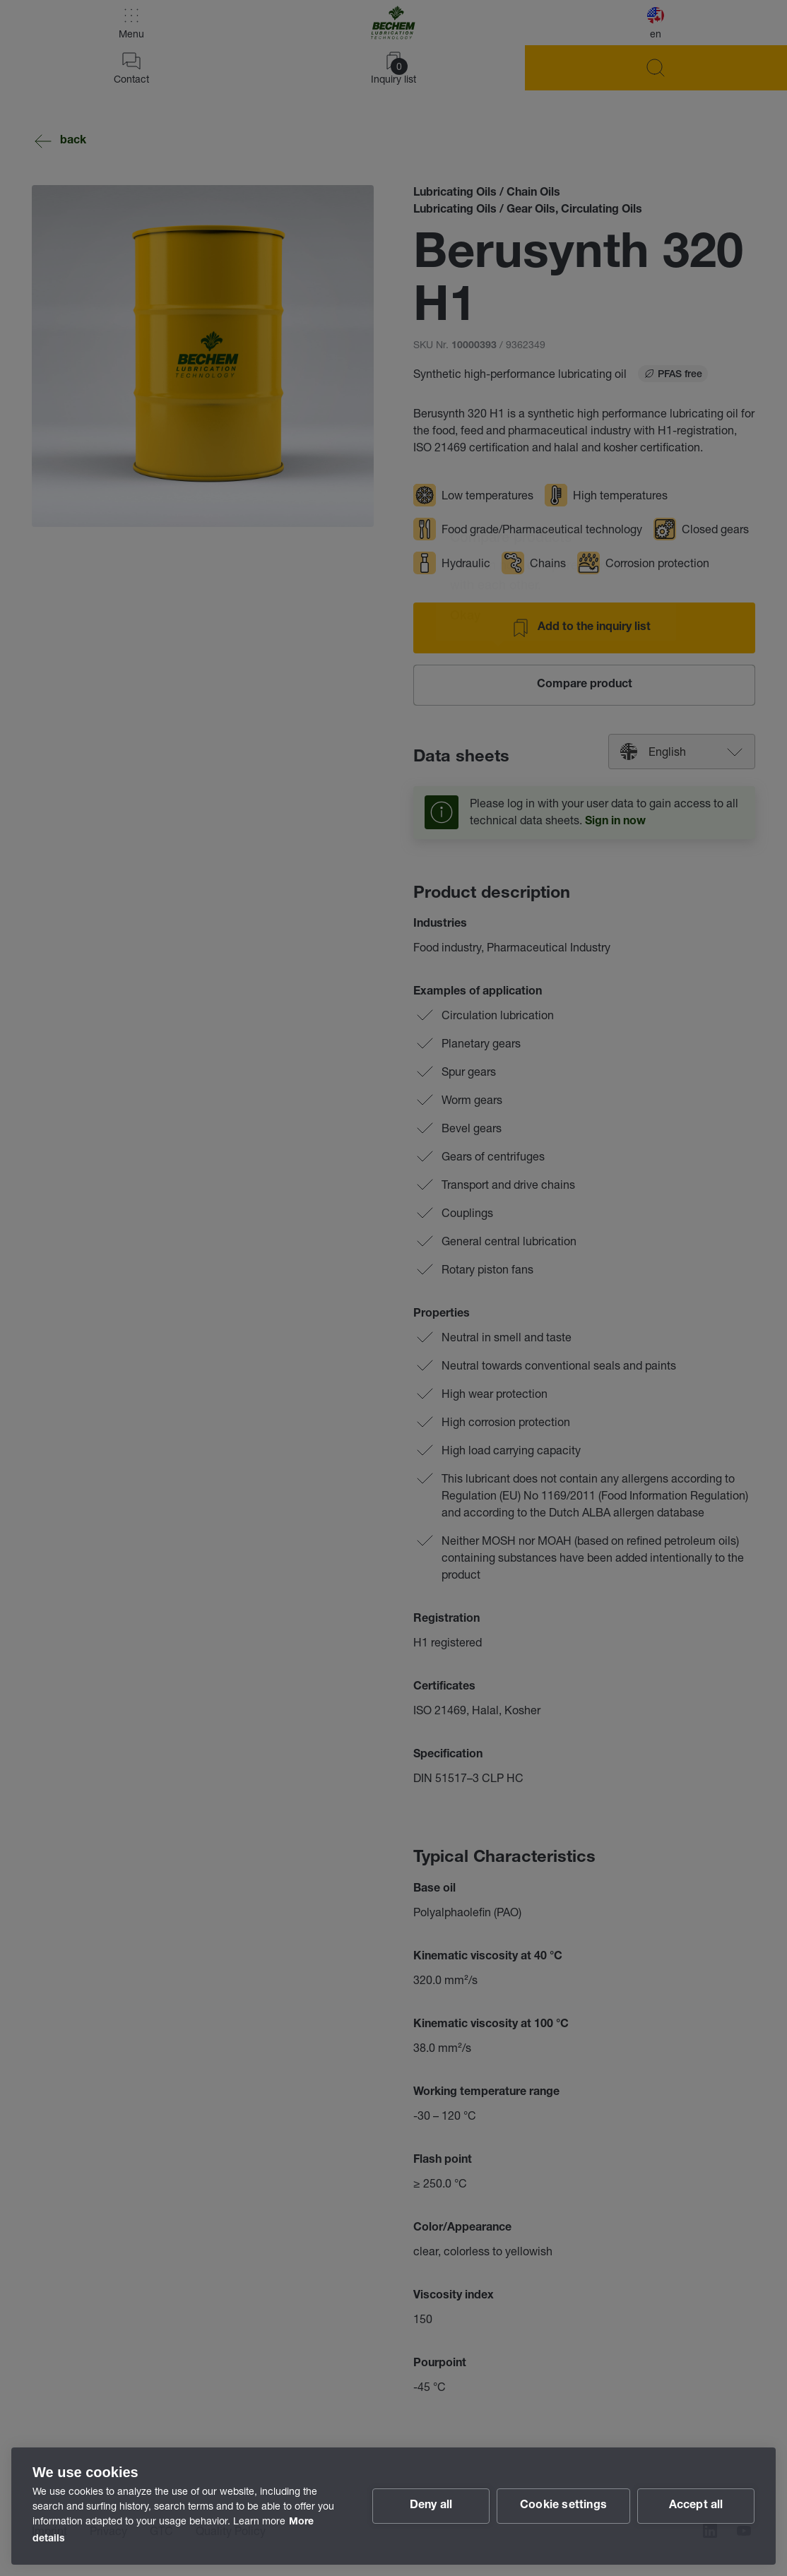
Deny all (431, 2506)
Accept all (696, 2506)
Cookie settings (563, 2506)
